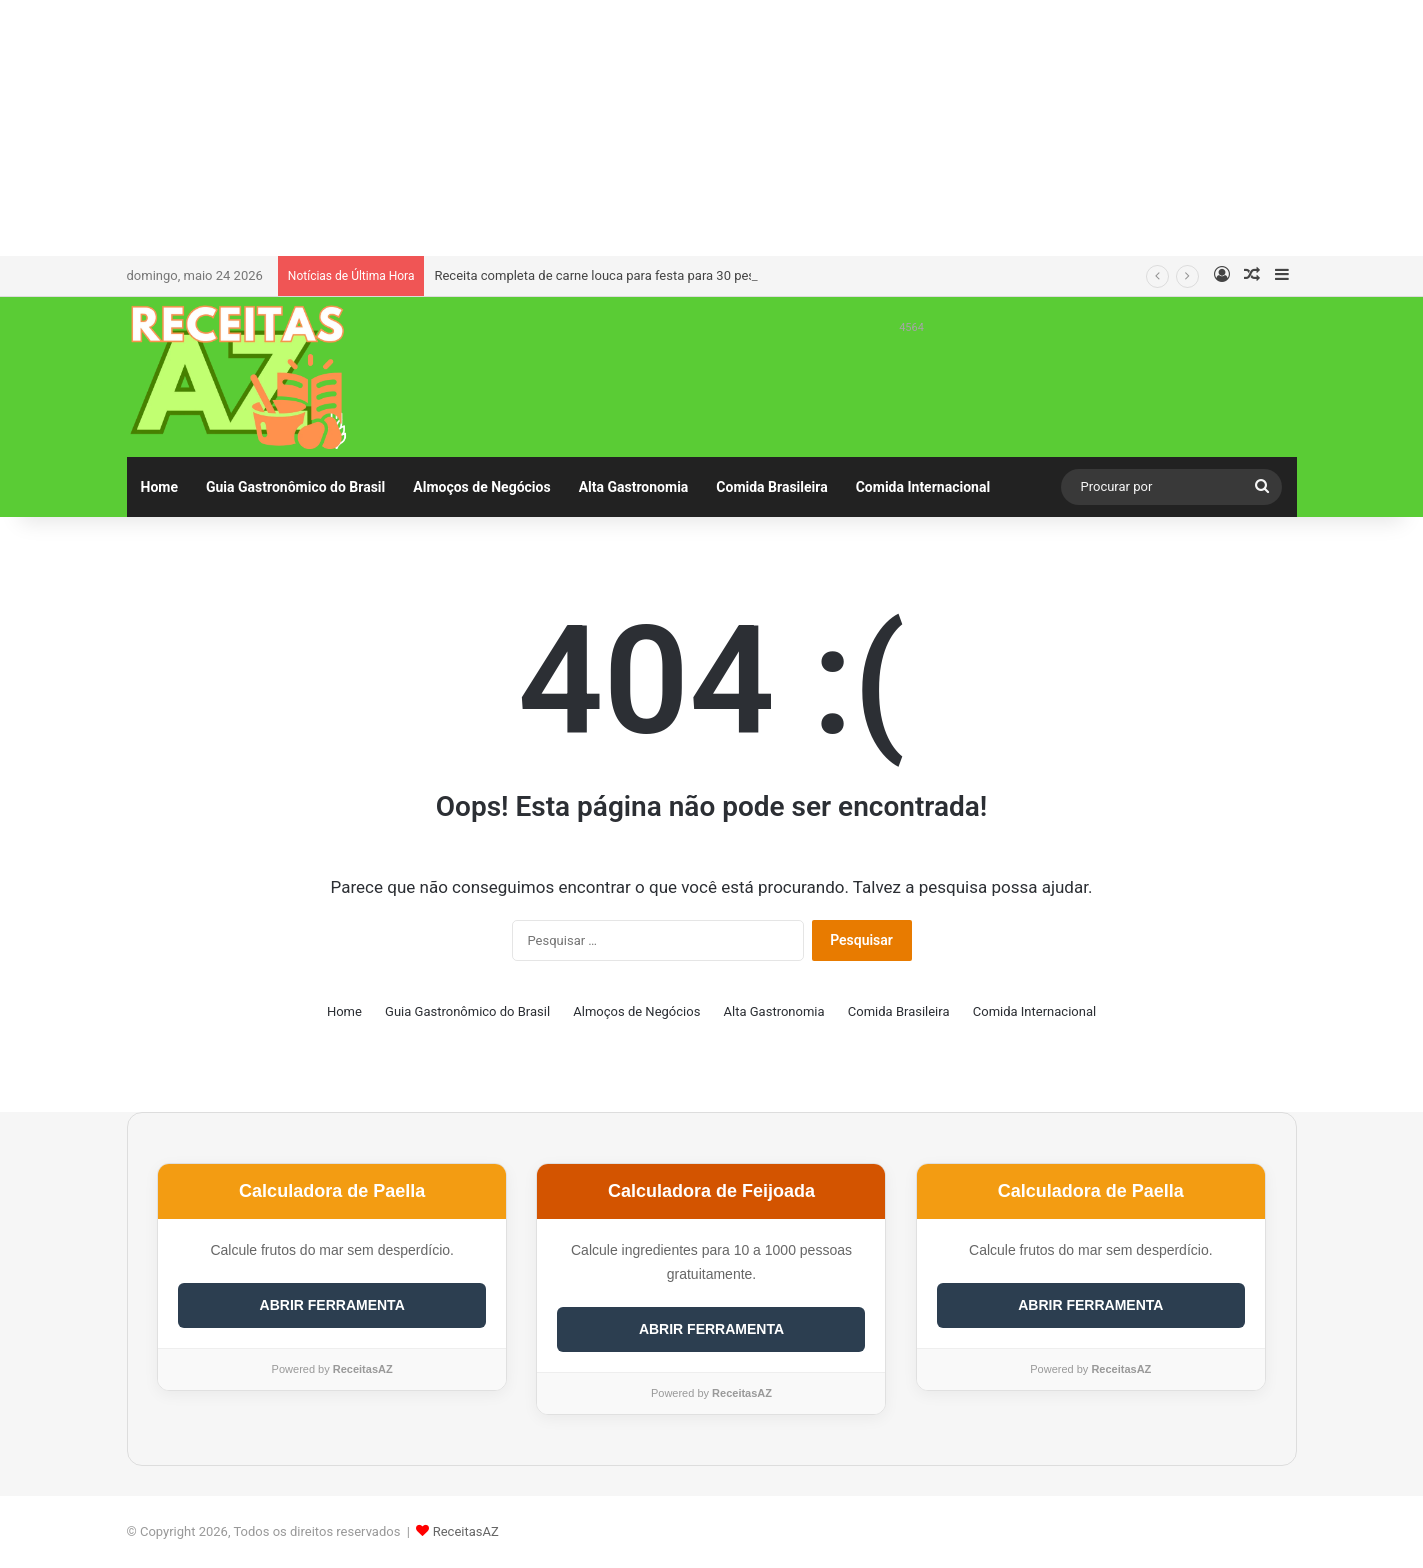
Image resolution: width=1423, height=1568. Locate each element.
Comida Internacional (923, 487)
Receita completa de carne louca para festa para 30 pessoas (608, 275)
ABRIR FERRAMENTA (332, 1305)
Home (159, 487)
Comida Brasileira (771, 487)
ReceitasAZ (466, 1531)
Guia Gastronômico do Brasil (295, 487)
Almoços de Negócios (481, 487)
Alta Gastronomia (634, 487)
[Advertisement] (712, 125)
